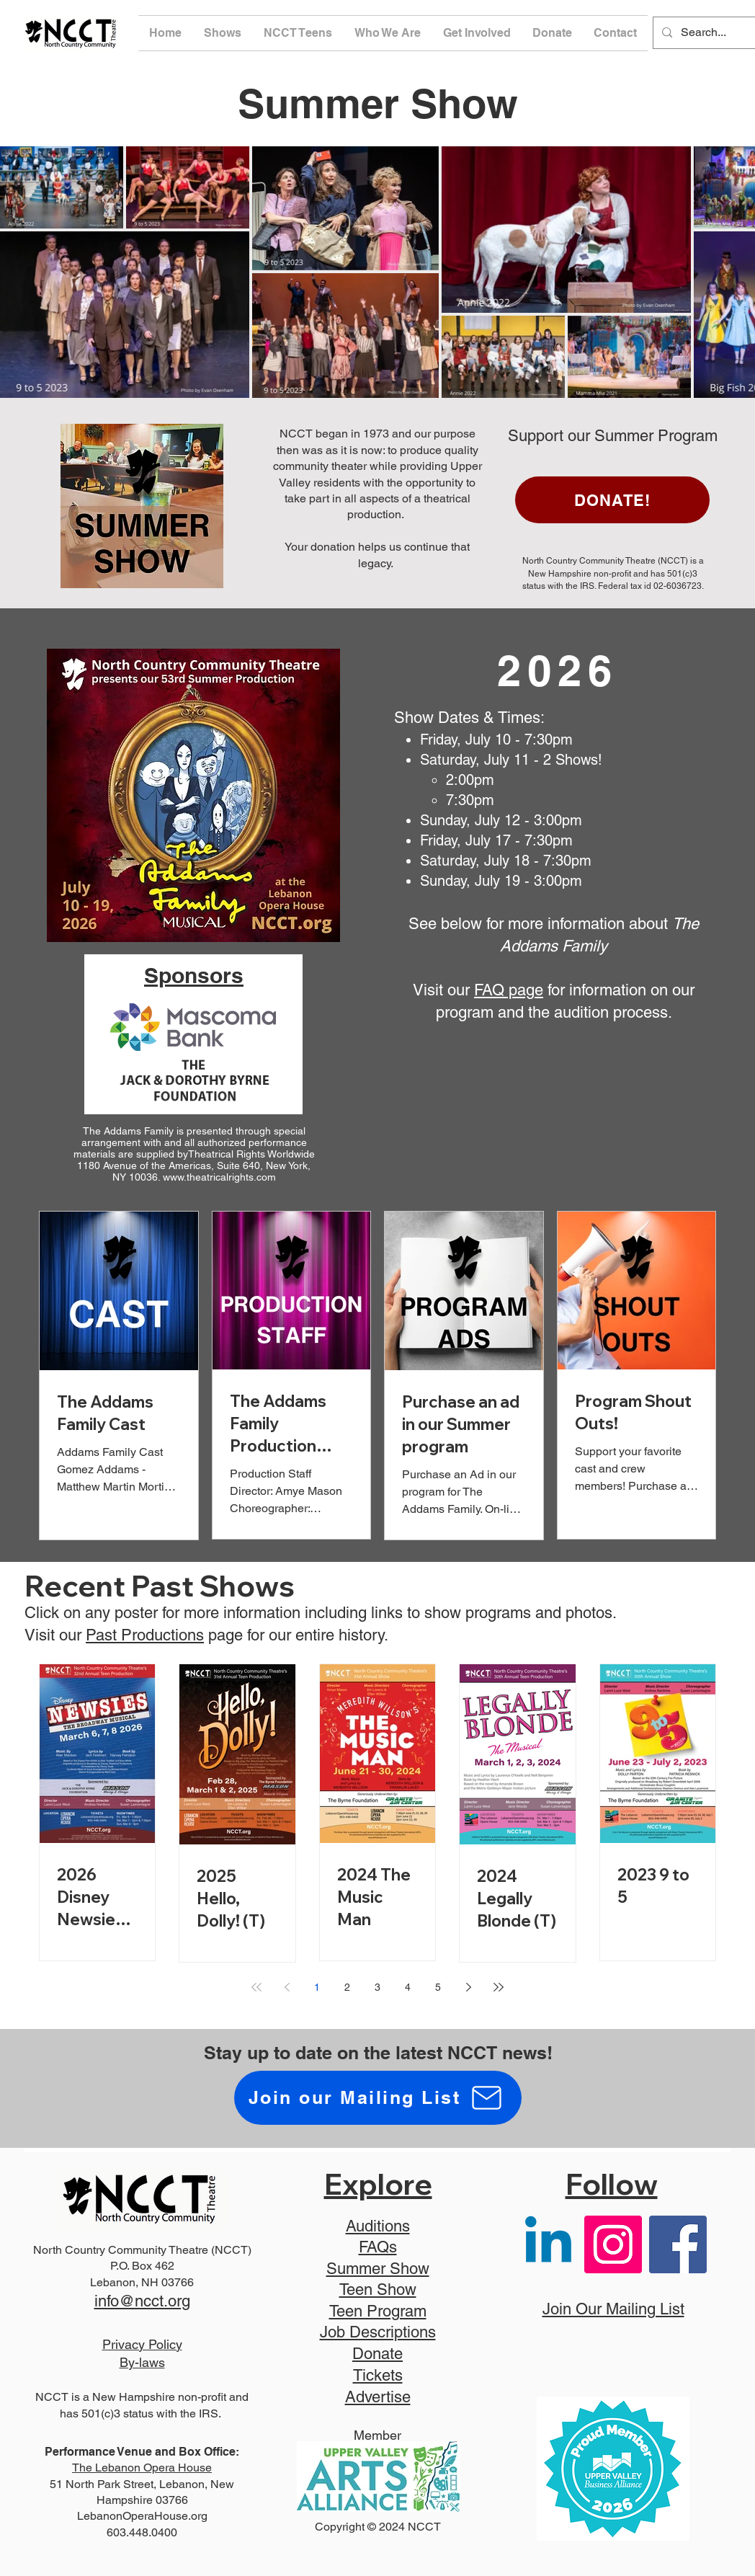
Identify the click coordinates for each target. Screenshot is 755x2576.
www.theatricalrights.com (219, 1177)
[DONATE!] (612, 499)
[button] (223, 33)
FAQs (378, 2247)
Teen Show (377, 2289)
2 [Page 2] (347, 1987)
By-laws (142, 2362)
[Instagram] (613, 2244)
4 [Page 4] (408, 1987)
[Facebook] (678, 2244)
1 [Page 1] (317, 1987)
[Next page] (468, 1987)
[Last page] (498, 1987)
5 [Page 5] (438, 1987)
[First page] (256, 1987)
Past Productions (145, 1635)
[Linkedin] (548, 2244)
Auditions (378, 2226)
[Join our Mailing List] (378, 2098)
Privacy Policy (142, 2344)
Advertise (378, 2397)
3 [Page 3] (377, 1987)
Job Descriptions (378, 2332)
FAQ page (508, 990)
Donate (377, 2354)
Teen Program (377, 2311)
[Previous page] (287, 1987)
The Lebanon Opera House (142, 2467)
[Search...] (715, 32)
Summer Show (377, 2269)
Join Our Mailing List (613, 2309)
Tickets (378, 2375)
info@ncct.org (142, 2301)
